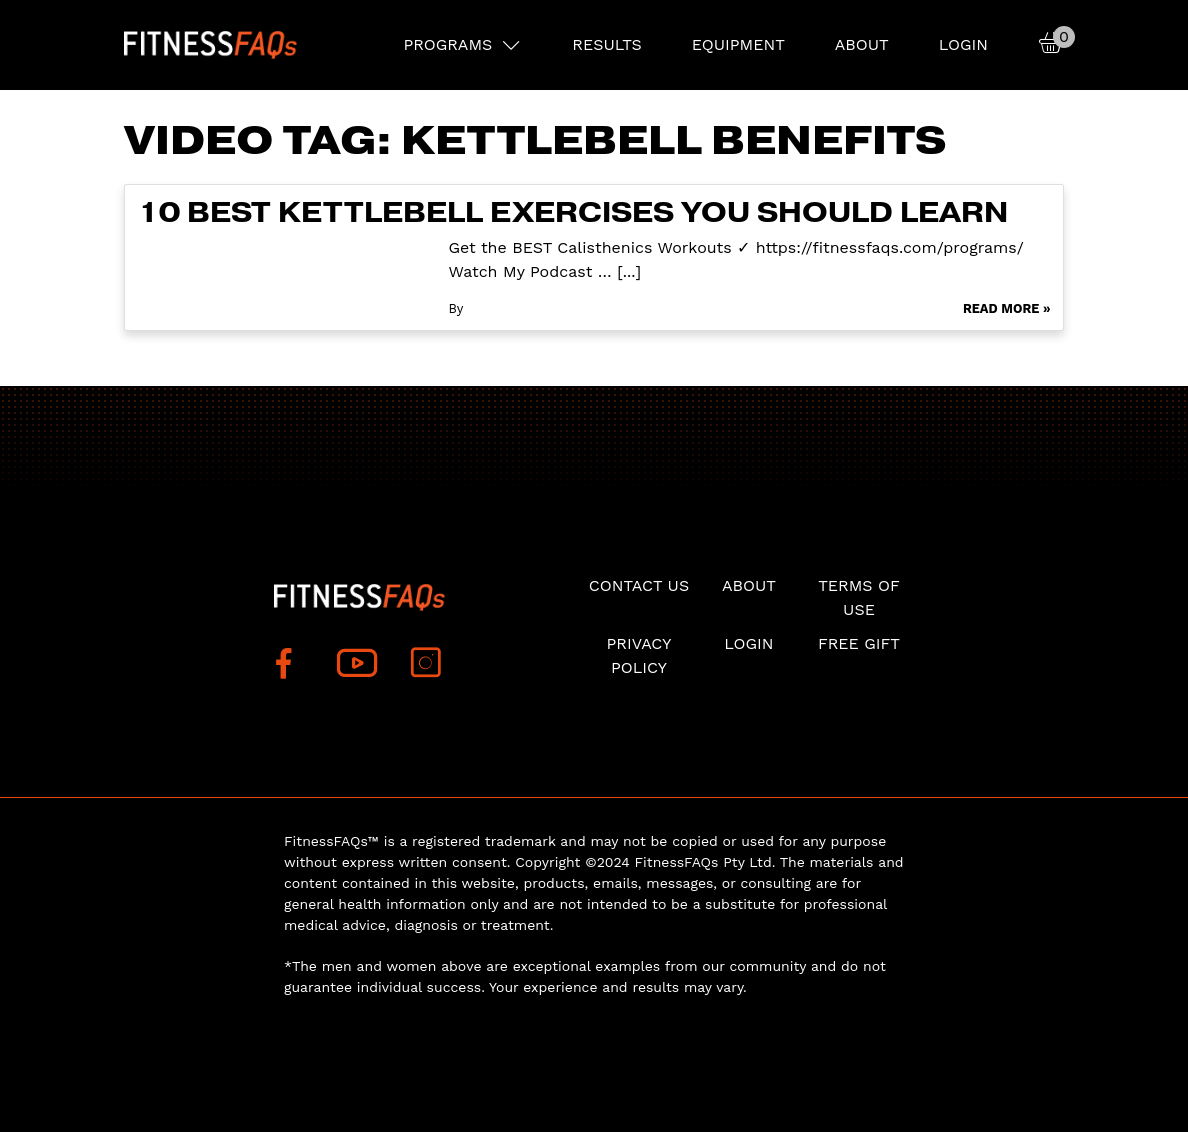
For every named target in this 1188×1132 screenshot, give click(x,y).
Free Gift (859, 643)
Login (963, 44)
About (862, 44)
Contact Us (639, 585)
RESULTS (606, 44)
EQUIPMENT (738, 44)
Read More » (1007, 308)
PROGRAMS (447, 44)
